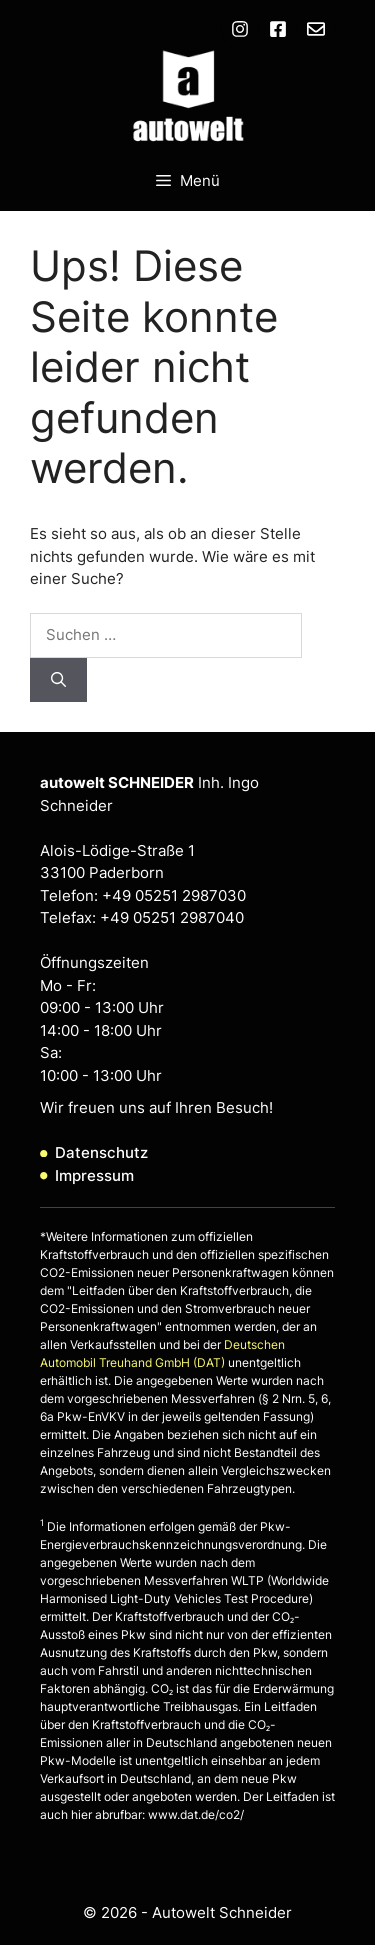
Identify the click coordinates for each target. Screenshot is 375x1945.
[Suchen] (58, 680)
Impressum (94, 1175)
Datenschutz (101, 1152)
